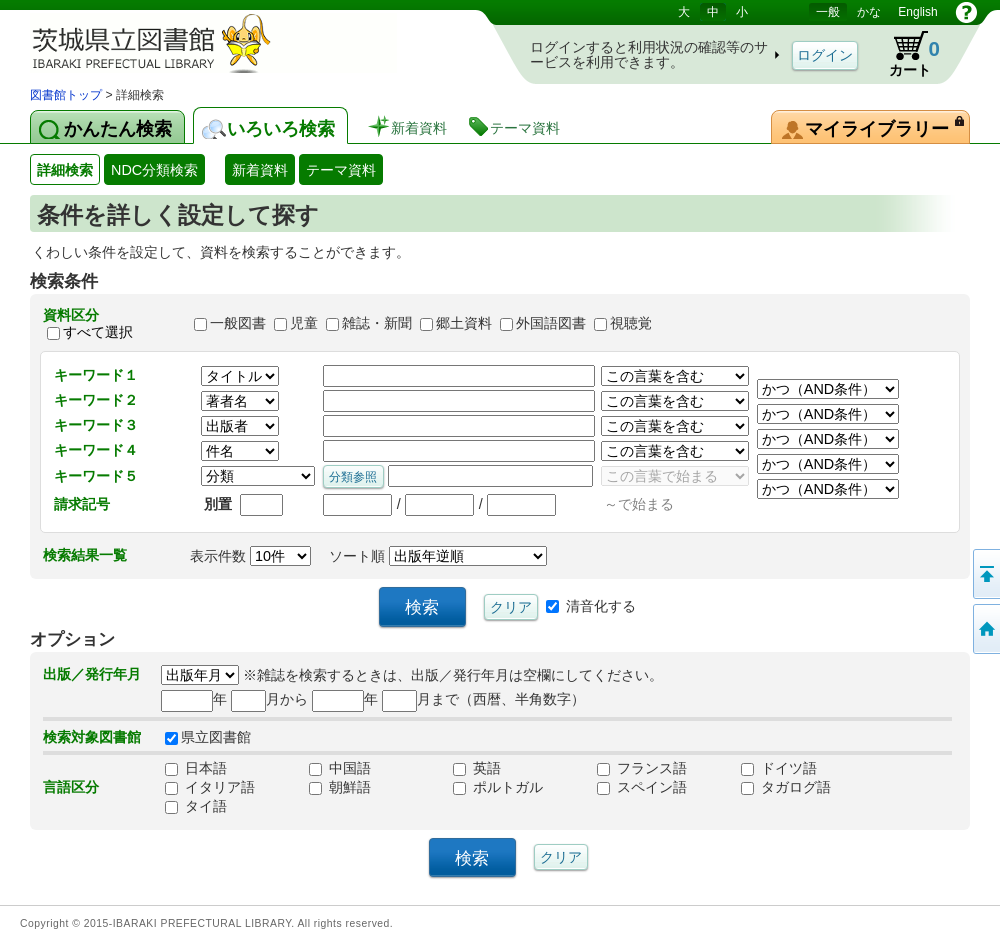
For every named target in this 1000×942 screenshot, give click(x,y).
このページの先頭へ (985, 574)
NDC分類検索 (154, 170)
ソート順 (438, 556)
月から (269, 699)
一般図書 (238, 324)
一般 (828, 12)
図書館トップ (66, 95)
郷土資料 (464, 324)
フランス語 (642, 768)
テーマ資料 (341, 170)
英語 (477, 768)
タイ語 (196, 806)
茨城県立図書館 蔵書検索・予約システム (240, 42)
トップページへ (985, 629)
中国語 (340, 768)
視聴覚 (631, 324)
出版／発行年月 (92, 674)
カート (905, 54)
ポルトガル (498, 787)
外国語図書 (551, 324)
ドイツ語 (779, 768)
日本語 (196, 768)
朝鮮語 (340, 787)
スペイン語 (642, 787)
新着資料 (260, 170)
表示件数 (250, 556)
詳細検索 (65, 170)
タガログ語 (786, 787)
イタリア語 (210, 787)
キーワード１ (96, 375)
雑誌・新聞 (377, 324)
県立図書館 (208, 737)
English (917, 12)
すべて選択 (98, 332)
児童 (304, 324)
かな (869, 12)
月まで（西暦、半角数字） (483, 699)
